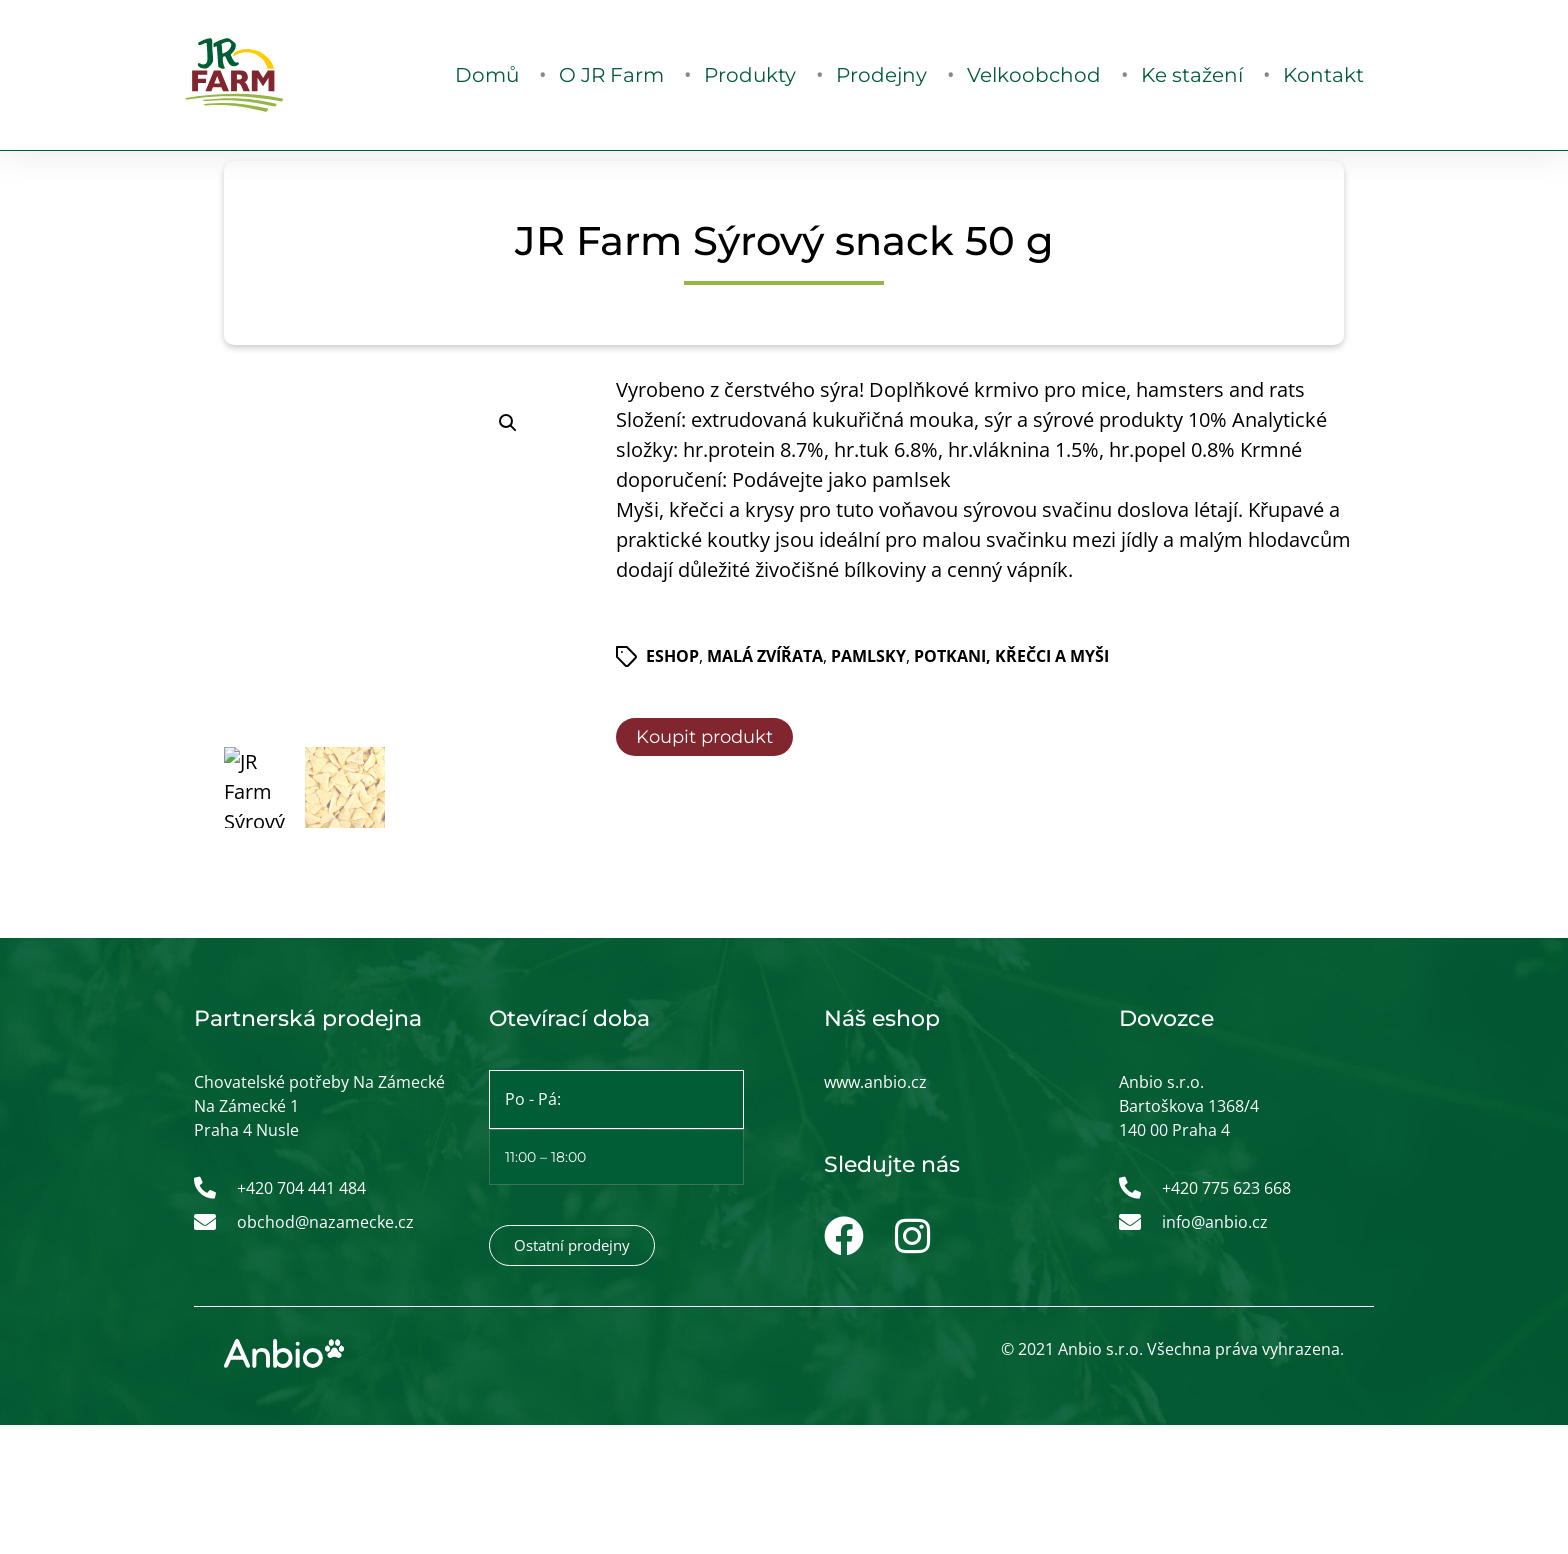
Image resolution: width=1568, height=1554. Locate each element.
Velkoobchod (1034, 75)
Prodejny (881, 75)
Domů (487, 75)
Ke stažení (1192, 75)
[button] (508, 423)
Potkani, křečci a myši (1011, 656)
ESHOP (672, 656)
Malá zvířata (765, 656)
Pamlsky (868, 656)
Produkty (750, 75)
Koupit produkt (704, 737)
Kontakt (1323, 75)
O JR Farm (611, 75)
